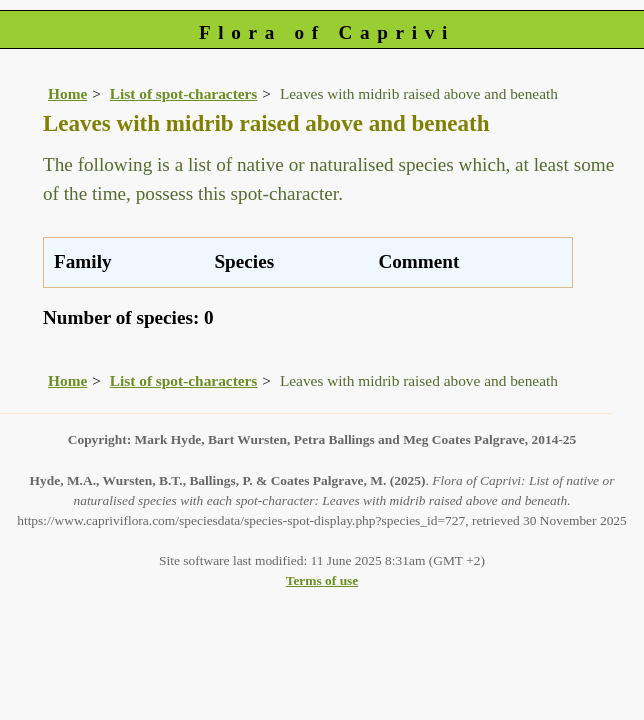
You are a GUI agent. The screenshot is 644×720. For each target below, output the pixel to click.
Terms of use (322, 580)
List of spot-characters (184, 93)
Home (67, 93)
